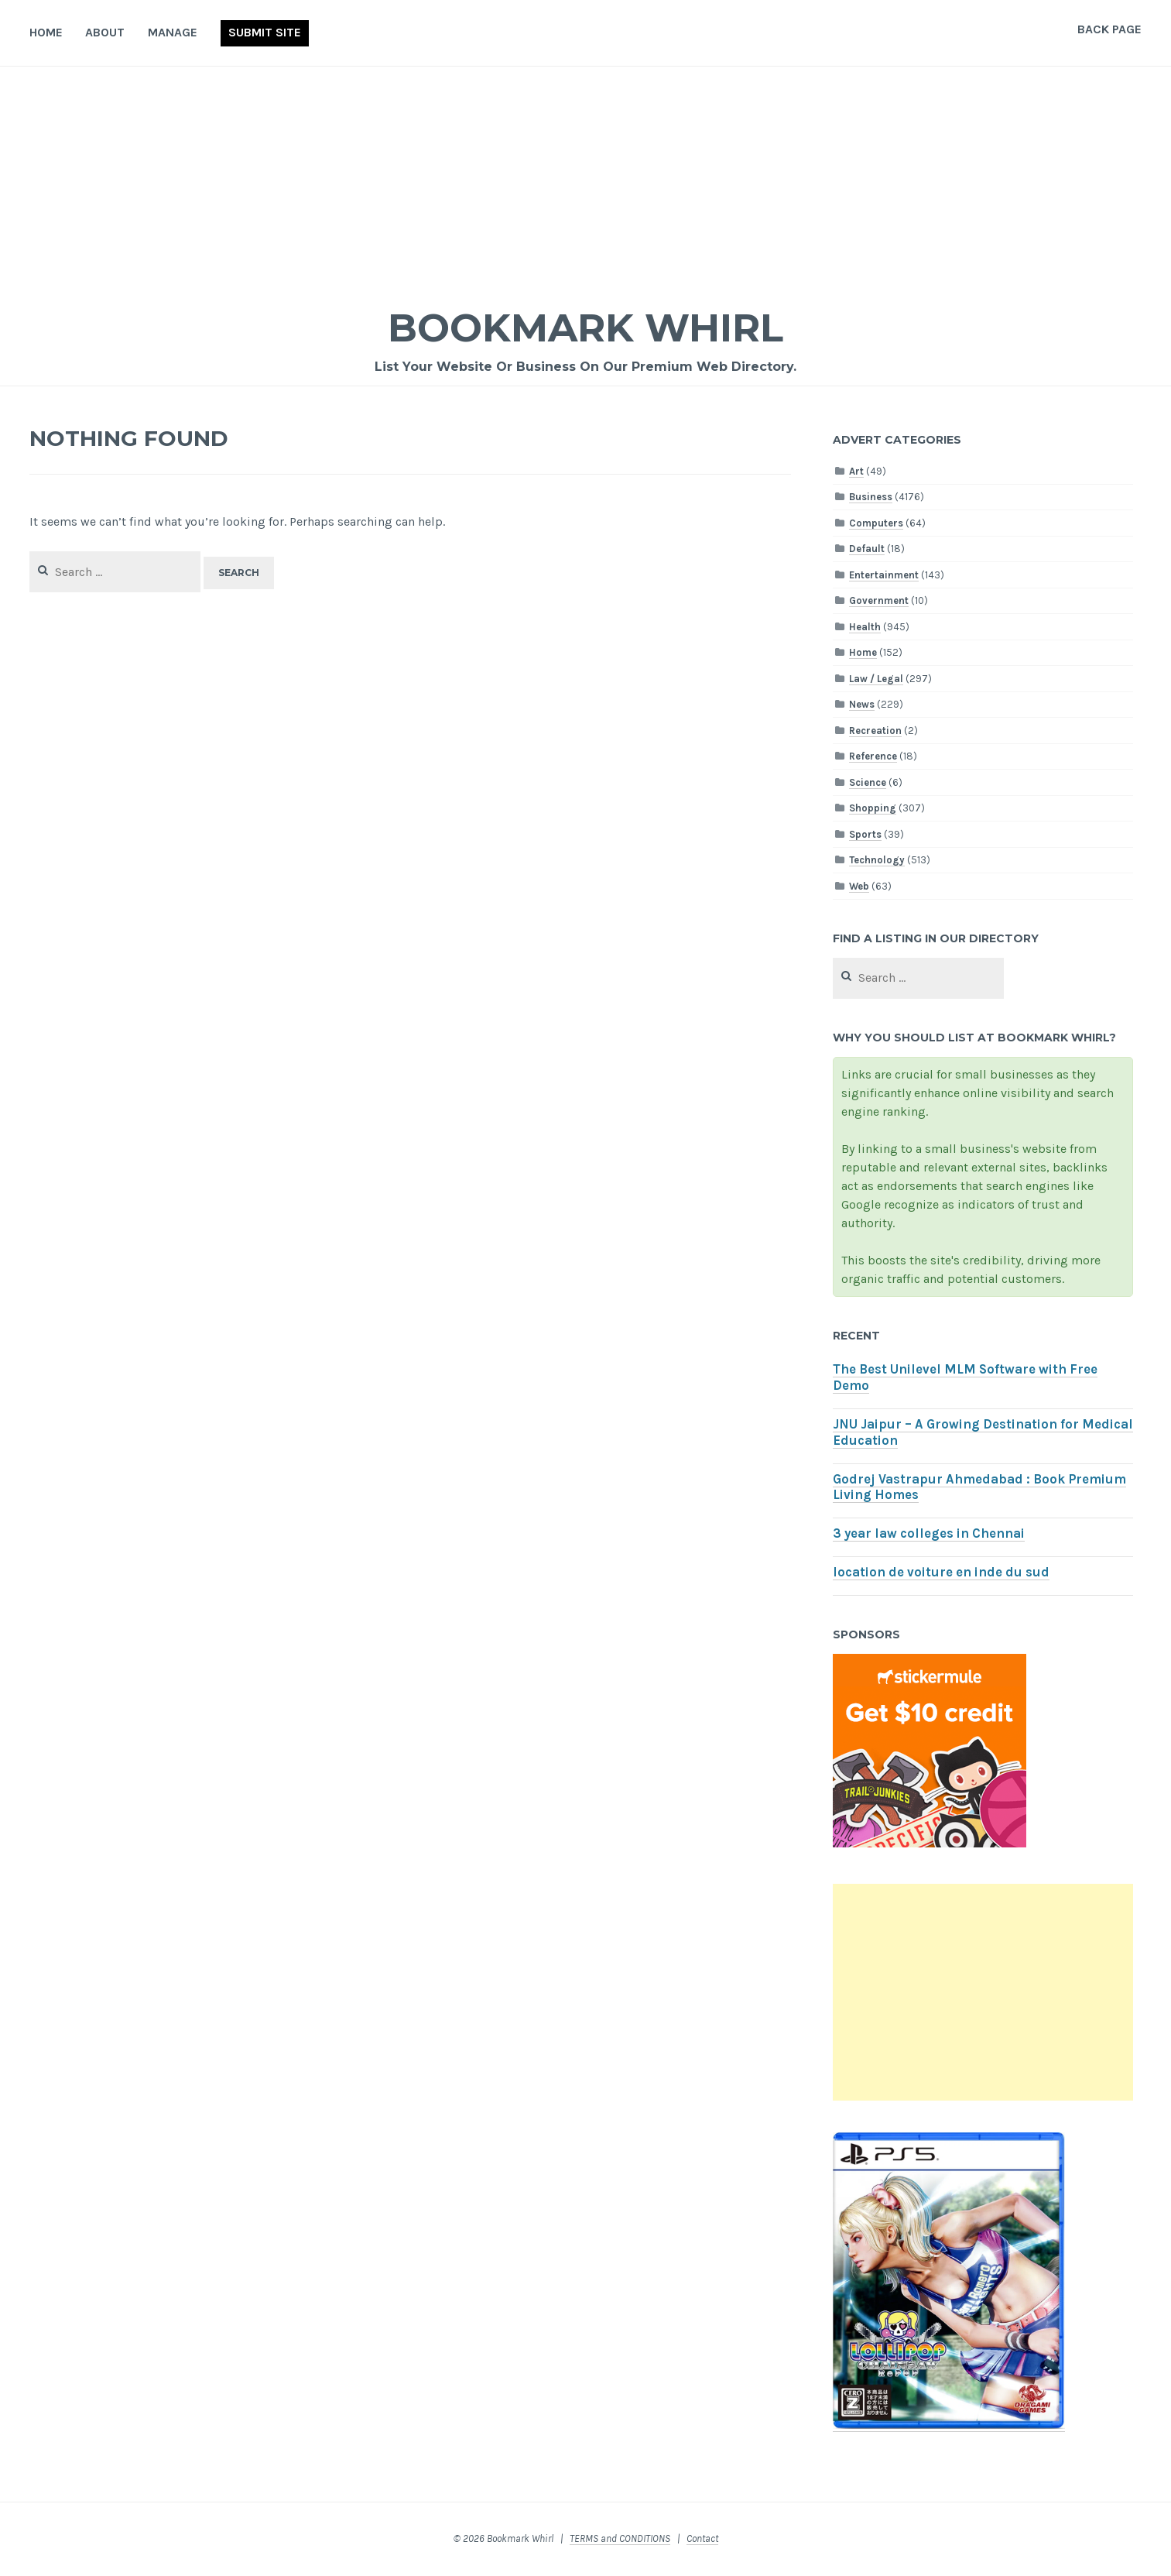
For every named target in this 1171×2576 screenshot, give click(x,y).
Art (856, 471)
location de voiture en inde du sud (941, 1572)
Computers (876, 523)
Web (859, 886)
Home (46, 32)
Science (867, 782)
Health (865, 627)
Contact (702, 2538)
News (862, 704)
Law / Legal (876, 678)
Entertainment (884, 575)
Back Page (1109, 29)
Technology (877, 860)
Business (870, 497)
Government (879, 600)
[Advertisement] (586, 182)
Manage (172, 32)
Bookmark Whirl (585, 328)
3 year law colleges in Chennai (929, 1533)
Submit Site (264, 32)
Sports (865, 834)
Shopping (872, 808)
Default (867, 548)
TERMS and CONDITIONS (620, 2538)
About (105, 32)
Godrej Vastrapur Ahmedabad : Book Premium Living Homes (979, 1487)
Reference (873, 756)
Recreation (875, 730)
